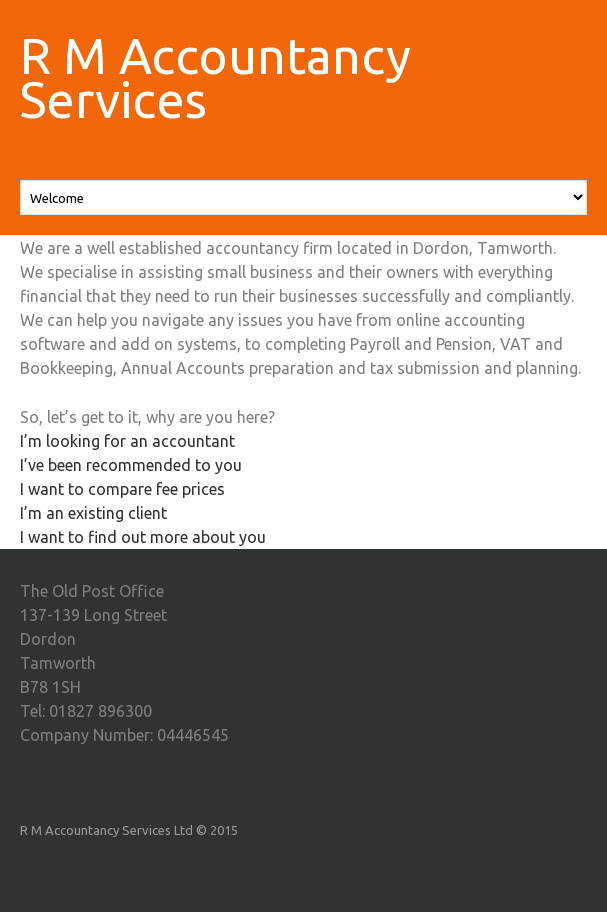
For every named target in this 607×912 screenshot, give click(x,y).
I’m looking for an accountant (127, 441)
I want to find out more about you (143, 537)
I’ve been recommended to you (131, 465)
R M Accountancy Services (215, 77)
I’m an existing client (93, 513)
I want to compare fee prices (122, 489)
